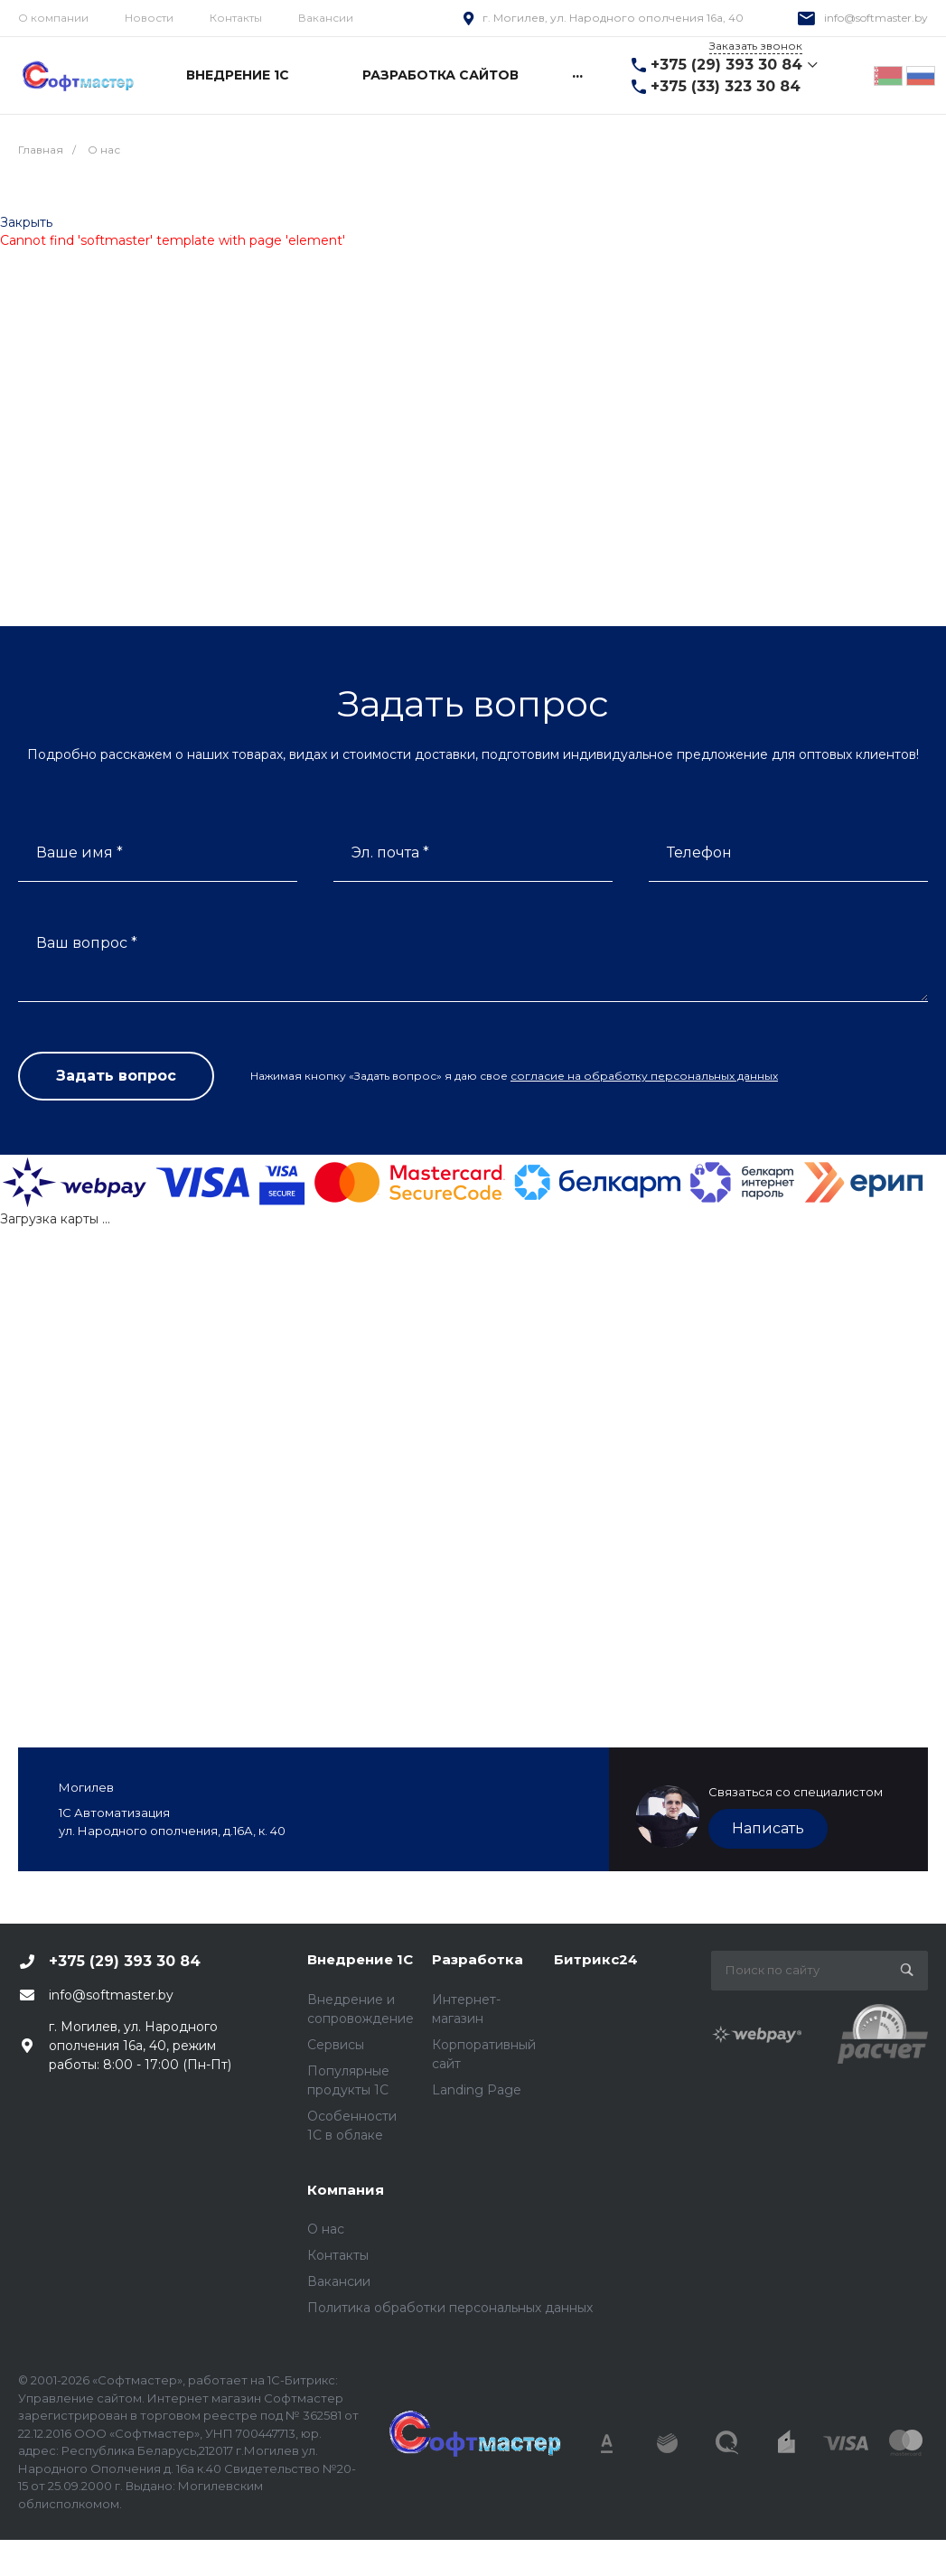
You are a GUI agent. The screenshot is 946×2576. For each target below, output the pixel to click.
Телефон (699, 852)
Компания (345, 2189)
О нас (325, 2229)
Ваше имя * (79, 852)
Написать (768, 1828)
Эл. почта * (390, 852)
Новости (149, 17)
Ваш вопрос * (86, 942)
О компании (53, 17)
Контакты (236, 17)
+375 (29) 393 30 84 (726, 64)
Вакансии (325, 17)
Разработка (477, 1959)
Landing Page (476, 2090)
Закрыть (26, 222)
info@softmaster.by (876, 17)
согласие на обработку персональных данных (644, 1075)
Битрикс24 (596, 1959)
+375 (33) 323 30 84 (726, 86)
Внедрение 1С (360, 1959)
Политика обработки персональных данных (450, 2308)
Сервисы (335, 2045)
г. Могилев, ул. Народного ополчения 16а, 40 (613, 17)
